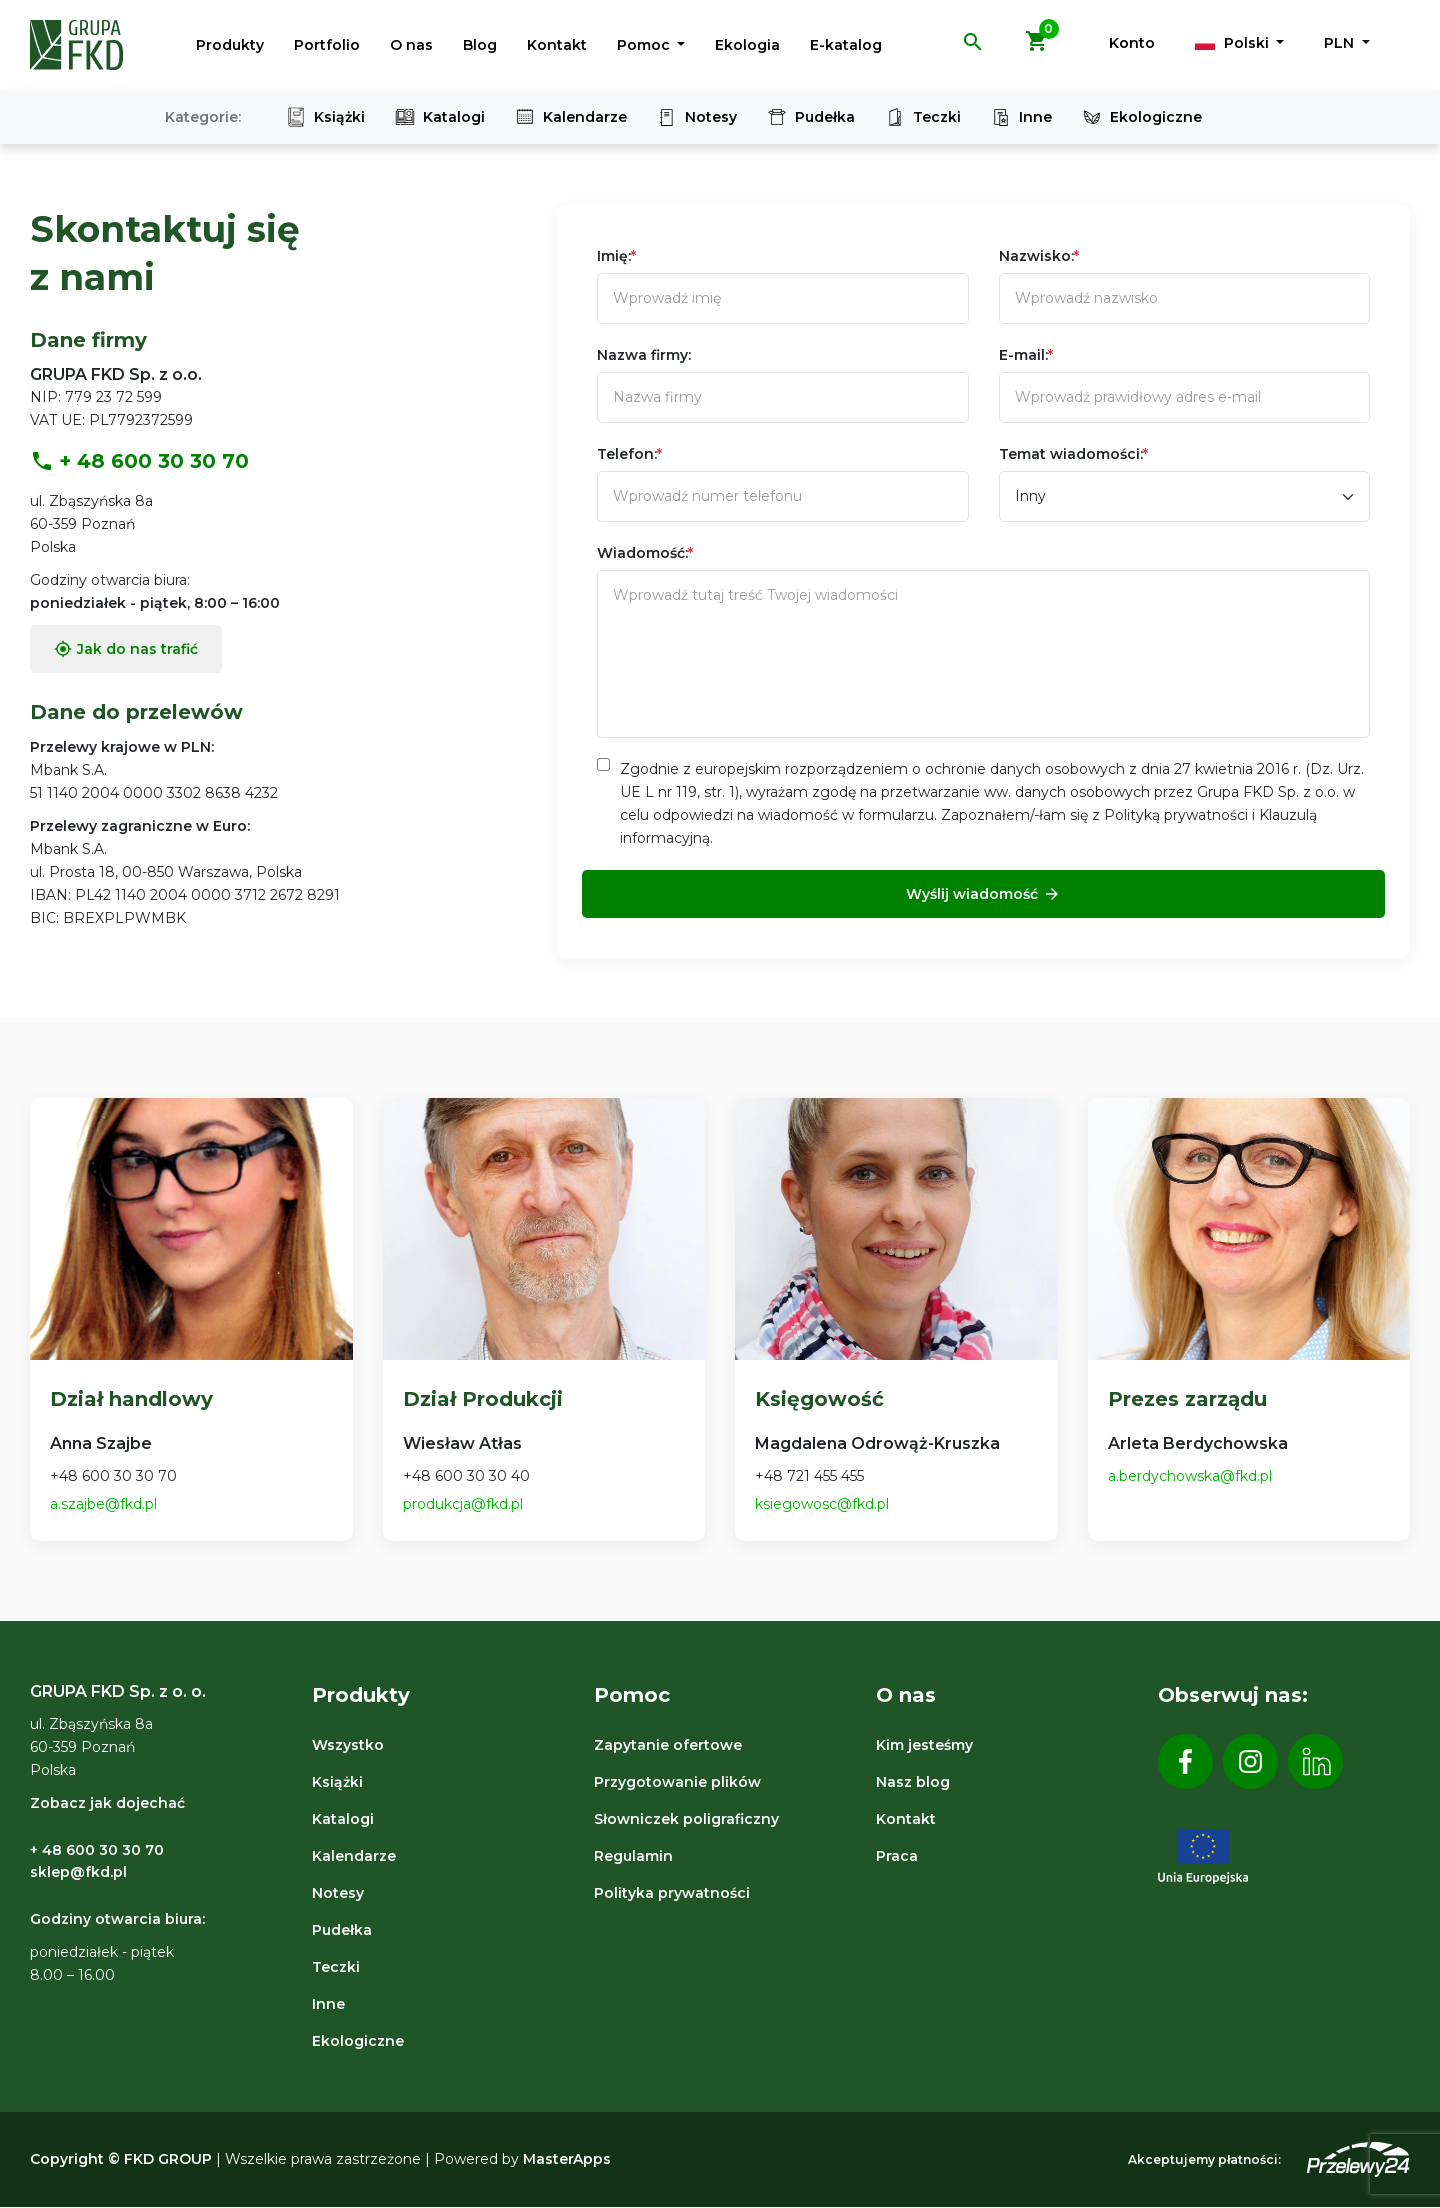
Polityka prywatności (672, 1893)
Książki (325, 117)
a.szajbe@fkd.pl (103, 1504)
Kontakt (557, 45)
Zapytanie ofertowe (668, 1745)
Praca (897, 1856)
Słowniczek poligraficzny (686, 1819)
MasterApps (567, 2159)
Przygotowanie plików (677, 1782)
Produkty (230, 45)
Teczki (923, 117)
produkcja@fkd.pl (463, 1504)
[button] (973, 49)
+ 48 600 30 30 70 (139, 461)
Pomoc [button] (645, 45)
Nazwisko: (1039, 256)
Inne (1021, 117)
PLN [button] (1341, 43)
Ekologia (747, 45)
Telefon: (629, 454)
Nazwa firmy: (644, 355)
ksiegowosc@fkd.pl (822, 1504)
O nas (411, 45)
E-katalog (846, 45)
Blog (480, 45)
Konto (1132, 43)
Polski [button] (1234, 43)
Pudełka (811, 117)
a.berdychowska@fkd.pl (1190, 1476)
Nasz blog (913, 1782)
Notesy (697, 117)
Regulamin (633, 1856)
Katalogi (440, 117)
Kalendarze (571, 117)
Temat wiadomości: (1073, 454)
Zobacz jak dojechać (107, 1803)
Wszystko (348, 1745)
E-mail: (1026, 355)
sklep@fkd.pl (78, 1872)
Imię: (616, 256)
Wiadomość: (645, 553)
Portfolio (327, 45)
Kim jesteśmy (924, 1745)
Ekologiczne (1142, 117)
